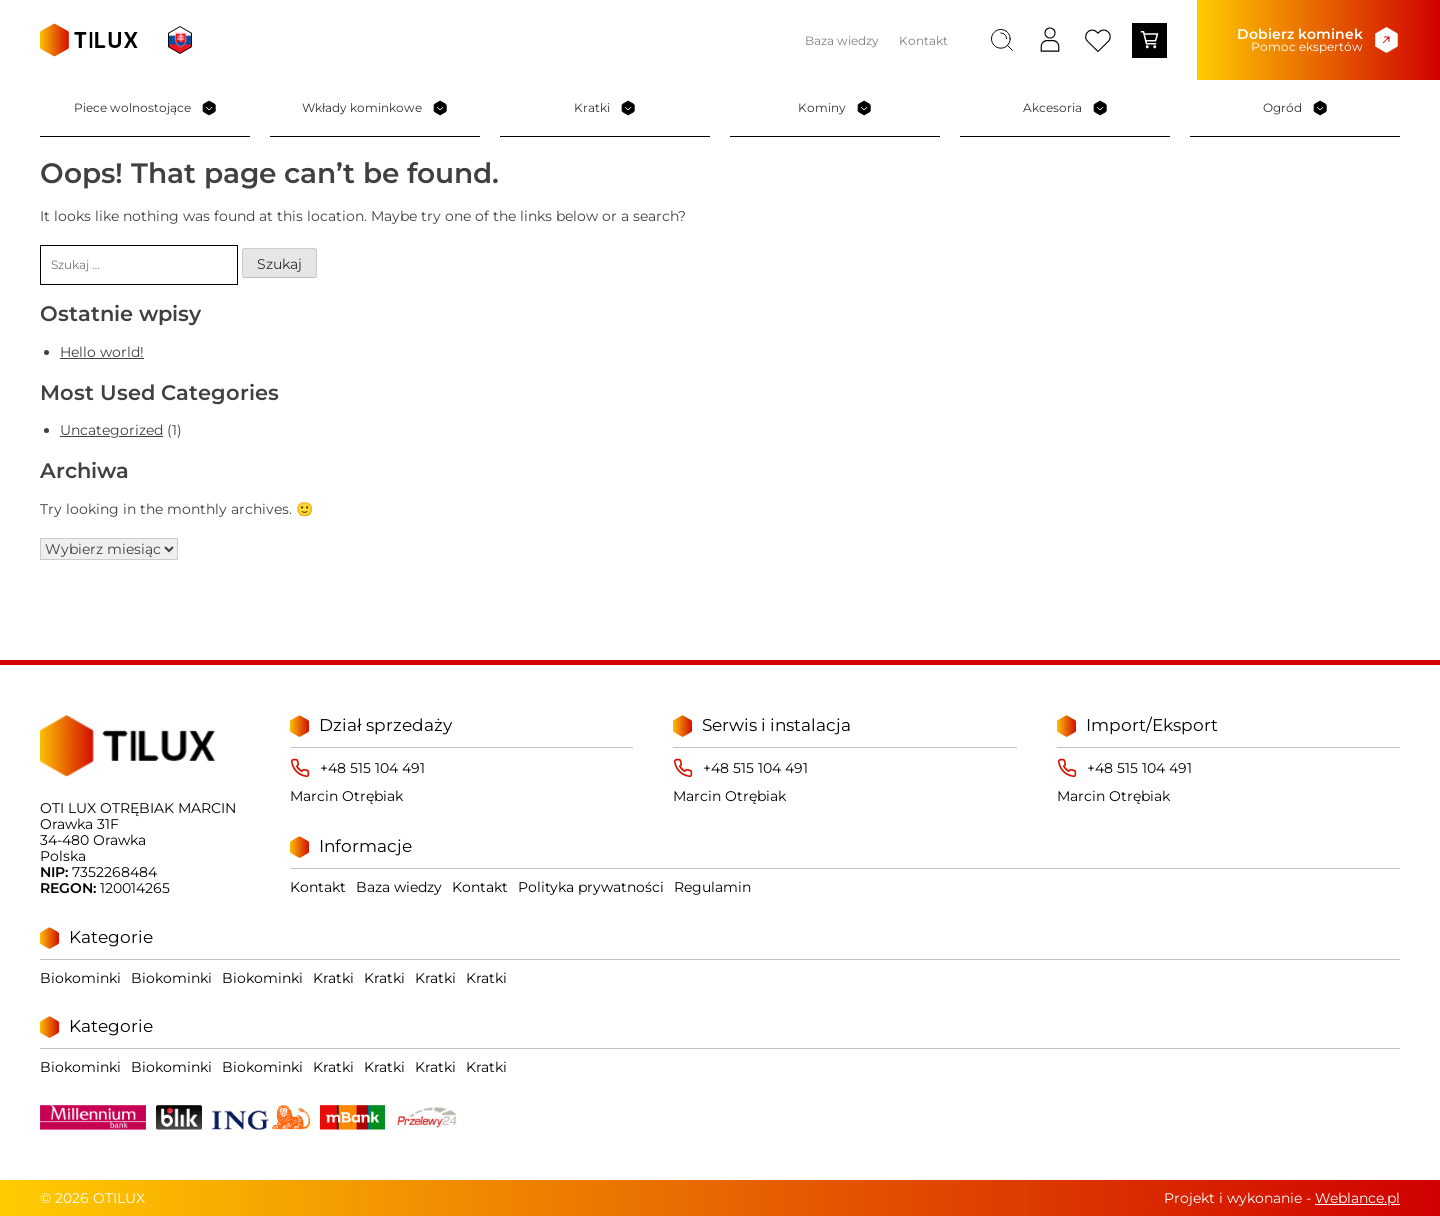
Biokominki (80, 978)
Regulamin (712, 887)
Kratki (605, 108)
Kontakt (923, 40)
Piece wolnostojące (145, 108)
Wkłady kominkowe (375, 108)
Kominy (835, 108)
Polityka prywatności (591, 887)
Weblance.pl (1357, 1198)
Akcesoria (1065, 108)
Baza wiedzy (842, 40)
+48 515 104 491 (372, 768)
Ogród (1295, 108)
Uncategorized (111, 431)
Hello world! (102, 352)
